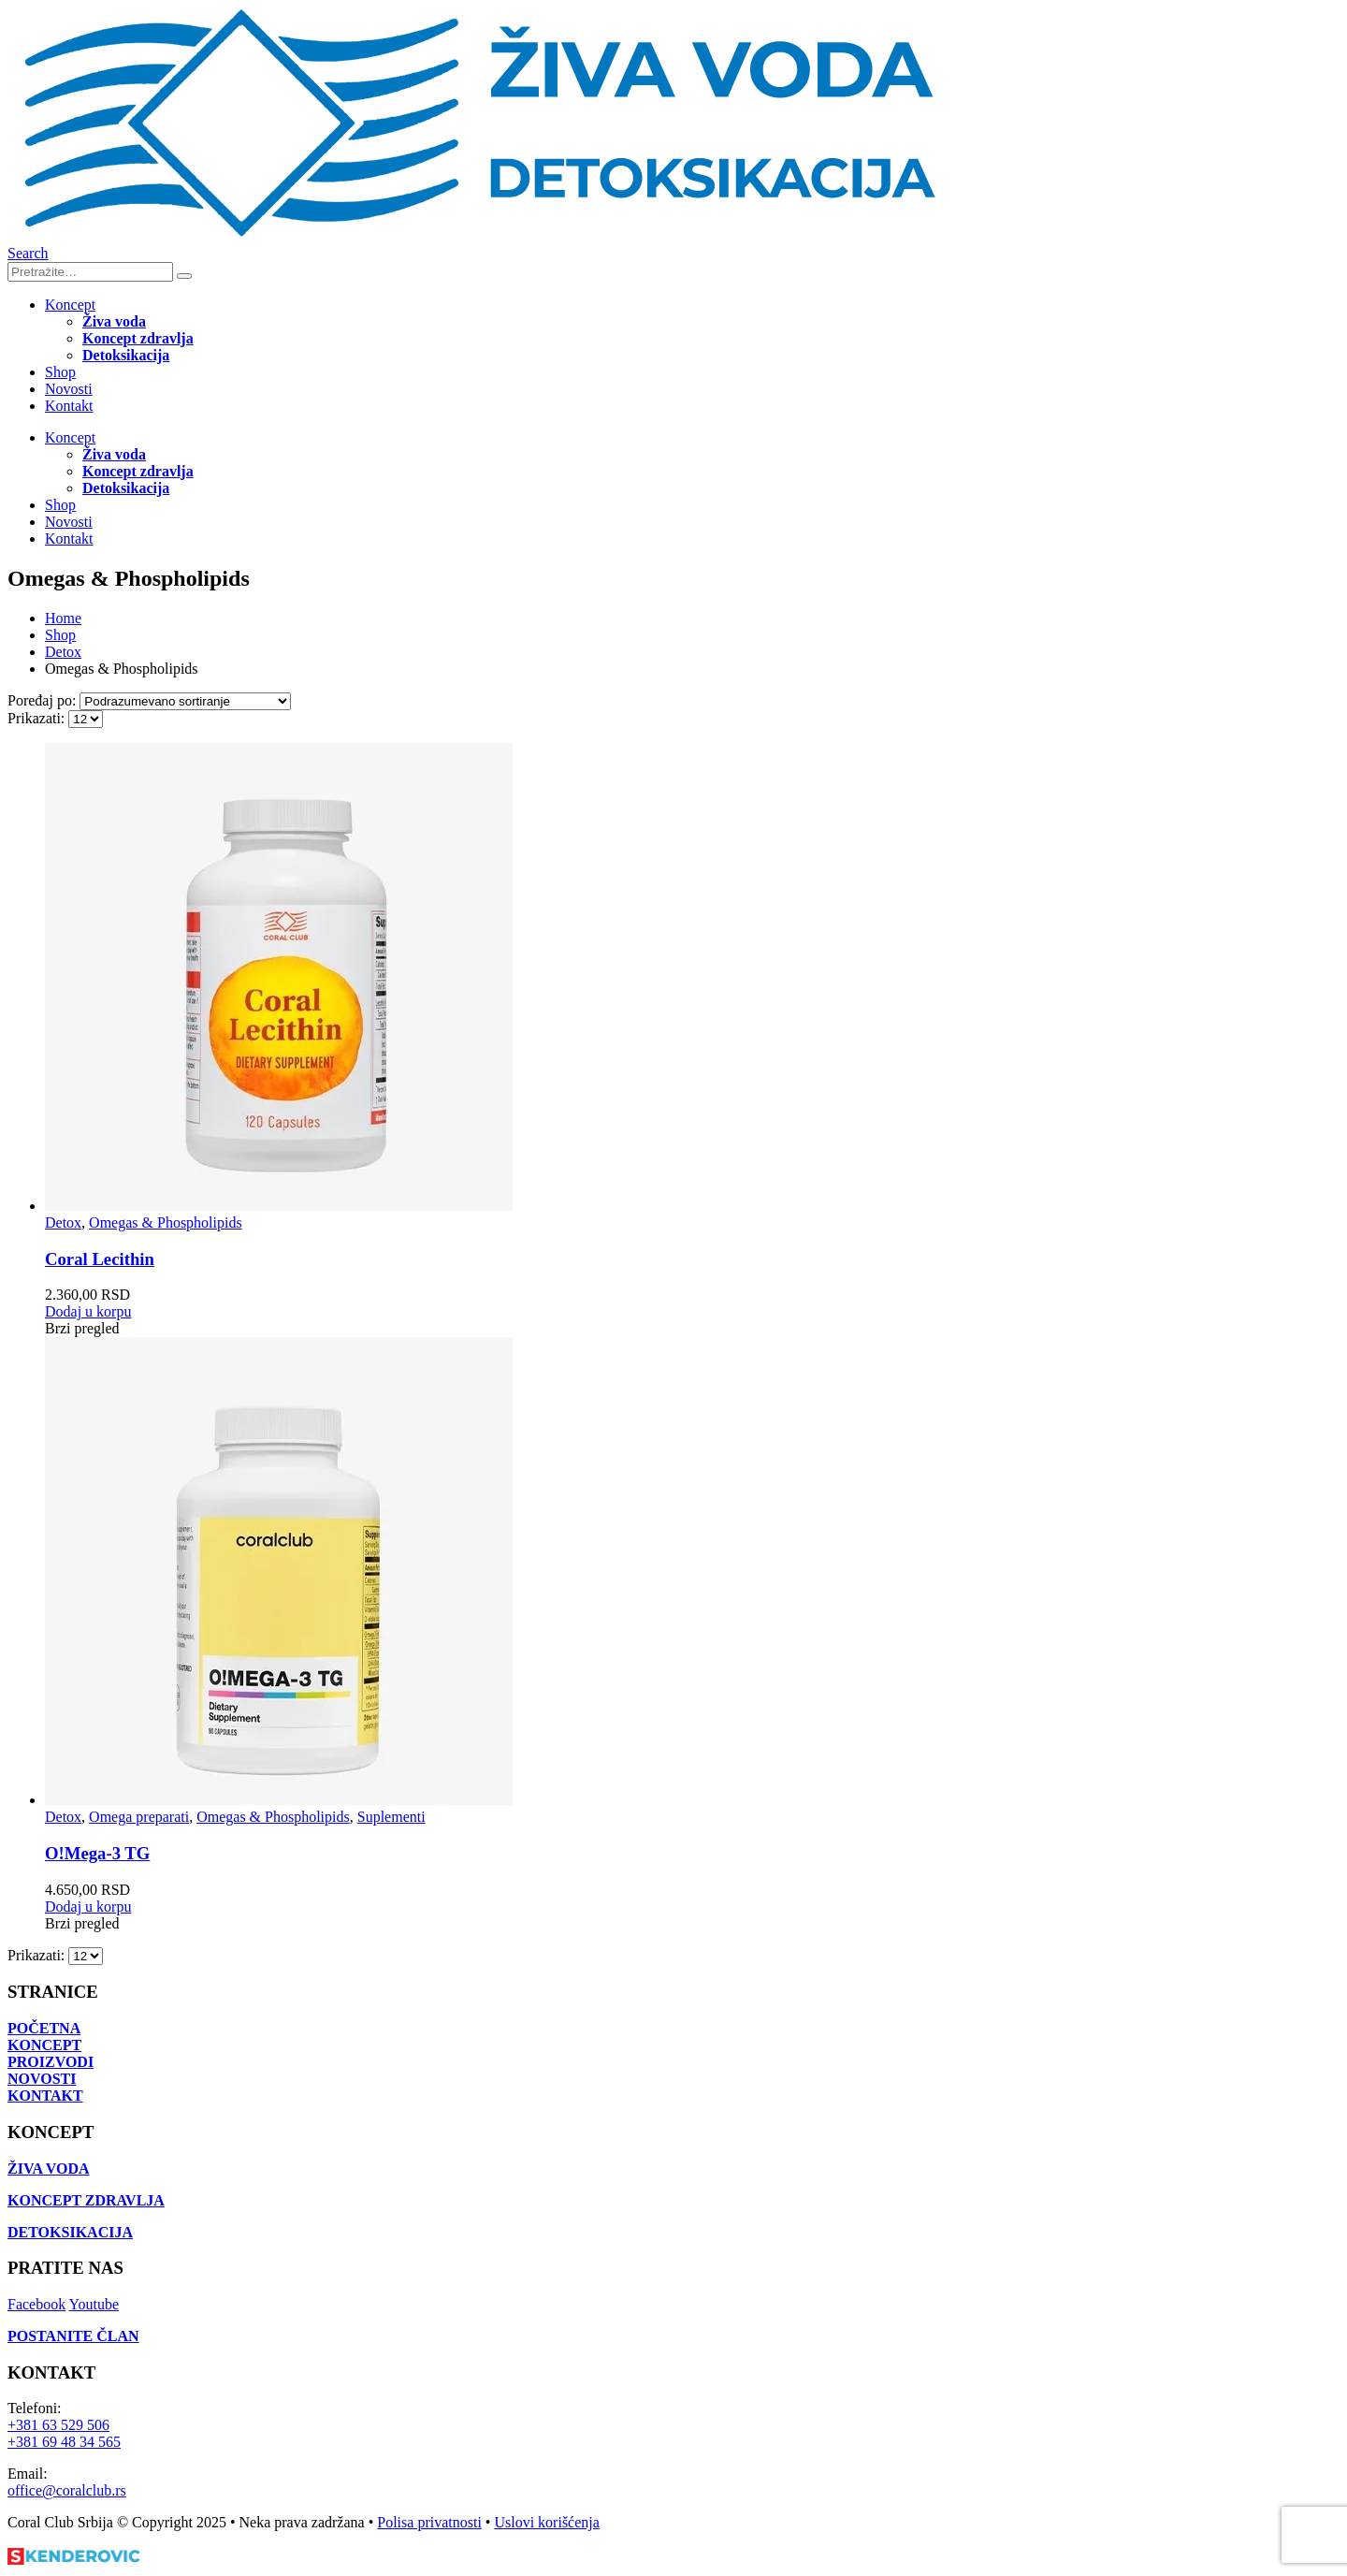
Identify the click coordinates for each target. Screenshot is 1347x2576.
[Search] (184, 276)
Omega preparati (139, 1817)
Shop (60, 372)
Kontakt (69, 406)
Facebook (36, 2304)
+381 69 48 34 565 (64, 2442)
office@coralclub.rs (66, 2490)
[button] (28, 253)
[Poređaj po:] (185, 701)
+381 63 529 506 (58, 2425)
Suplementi (391, 1817)
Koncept (70, 305)
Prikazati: (37, 718)
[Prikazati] (85, 719)
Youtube (94, 2304)
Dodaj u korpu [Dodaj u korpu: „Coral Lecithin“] (88, 1311)
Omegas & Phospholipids (165, 1222)
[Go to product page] (692, 979)
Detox (63, 1222)
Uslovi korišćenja (546, 2522)
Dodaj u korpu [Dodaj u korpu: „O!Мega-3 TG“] (88, 1906)
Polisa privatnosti (429, 2522)
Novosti (69, 389)
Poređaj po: (43, 700)
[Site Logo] (475, 236)
